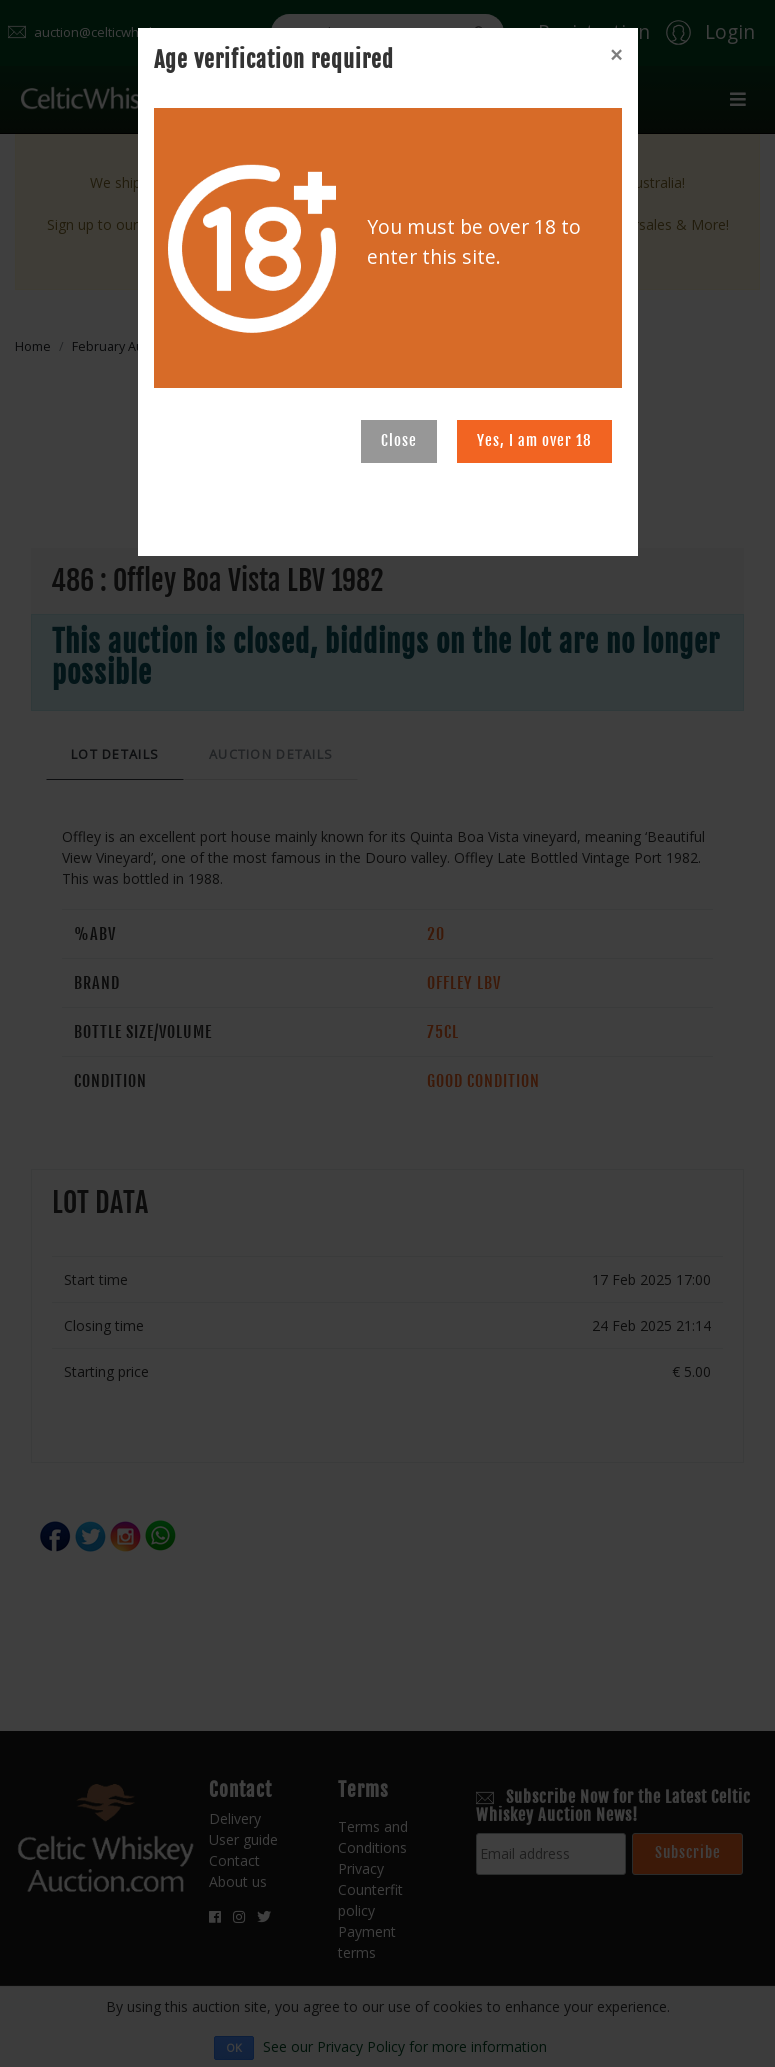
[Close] (616, 55)
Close (399, 440)
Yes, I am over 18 (534, 440)
